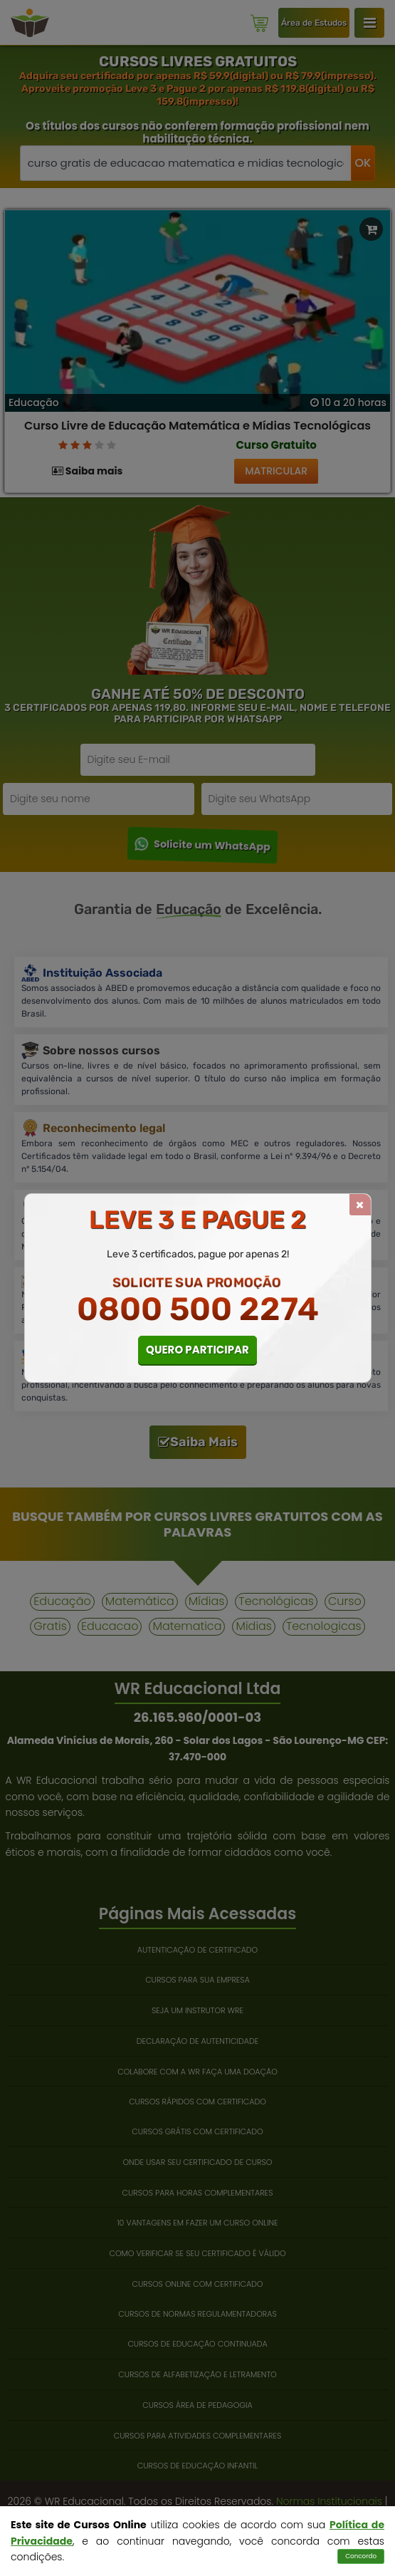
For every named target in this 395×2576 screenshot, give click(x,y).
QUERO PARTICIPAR (197, 1349)
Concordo (360, 2556)
